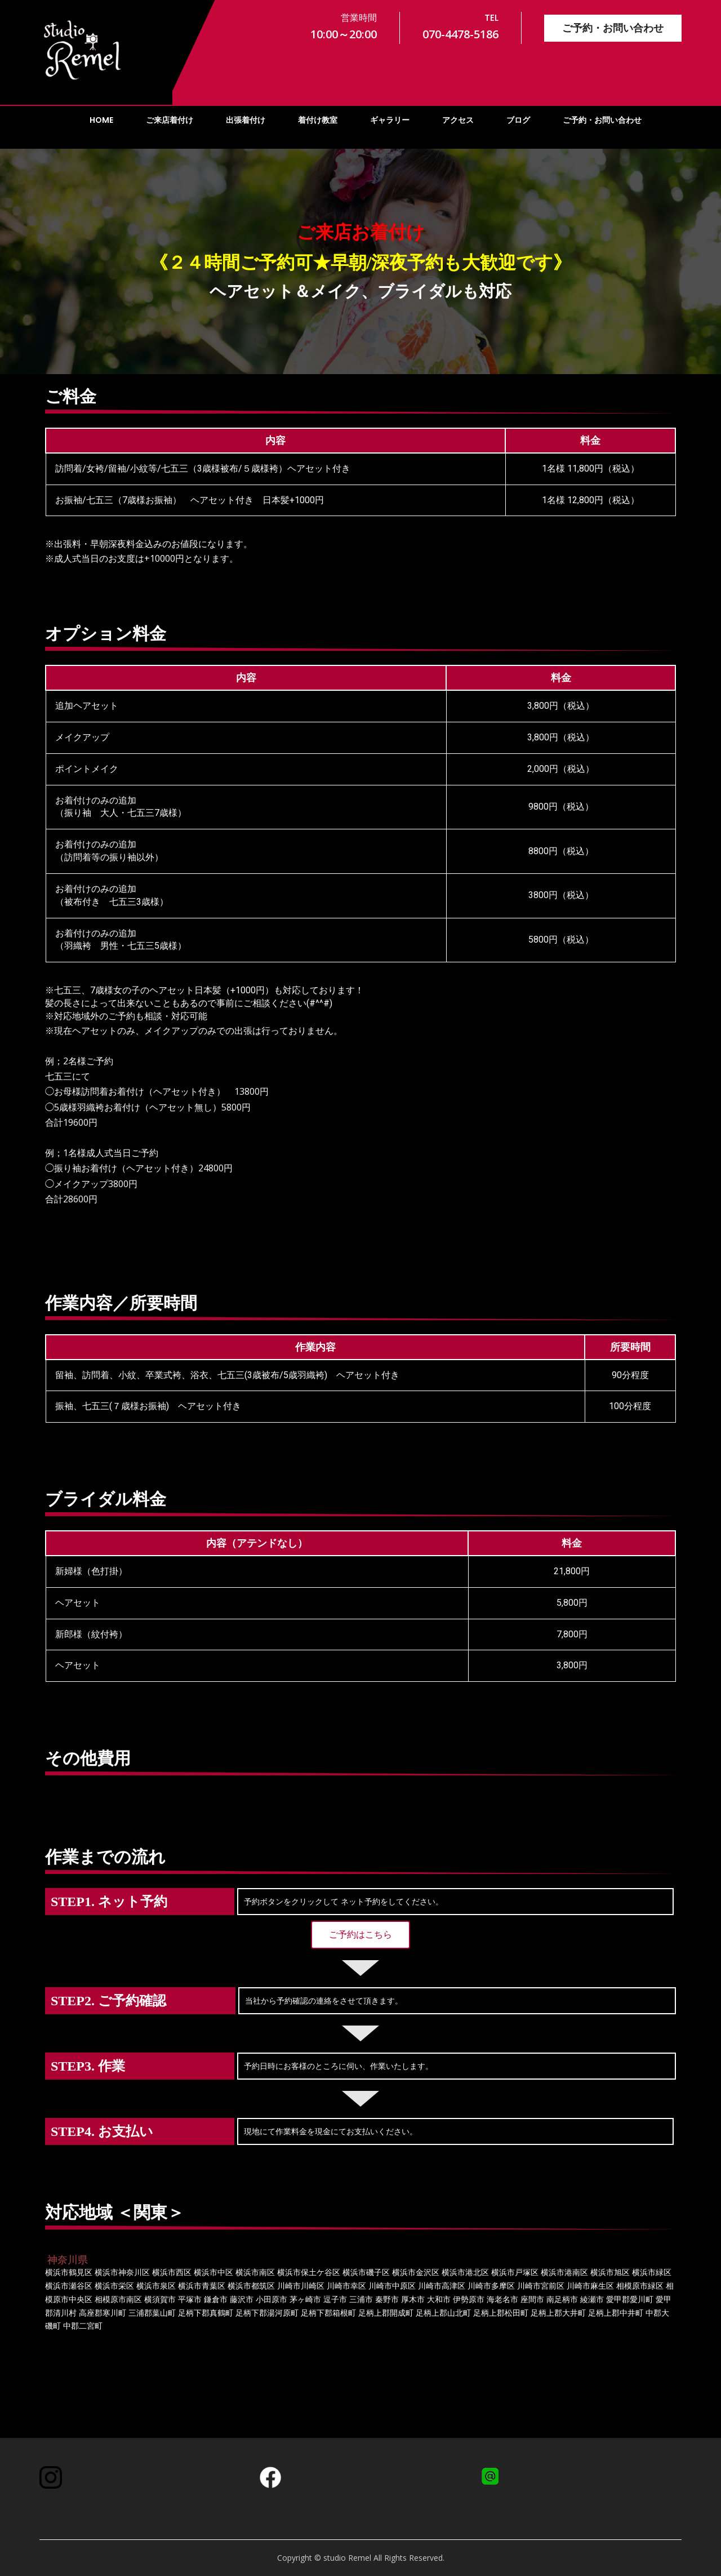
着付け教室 (317, 120)
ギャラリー (390, 120)
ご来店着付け (169, 120)
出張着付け (245, 120)
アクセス (458, 120)
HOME (101, 120)
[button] (360, 1935)
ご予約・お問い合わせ (613, 28)
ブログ (518, 120)
